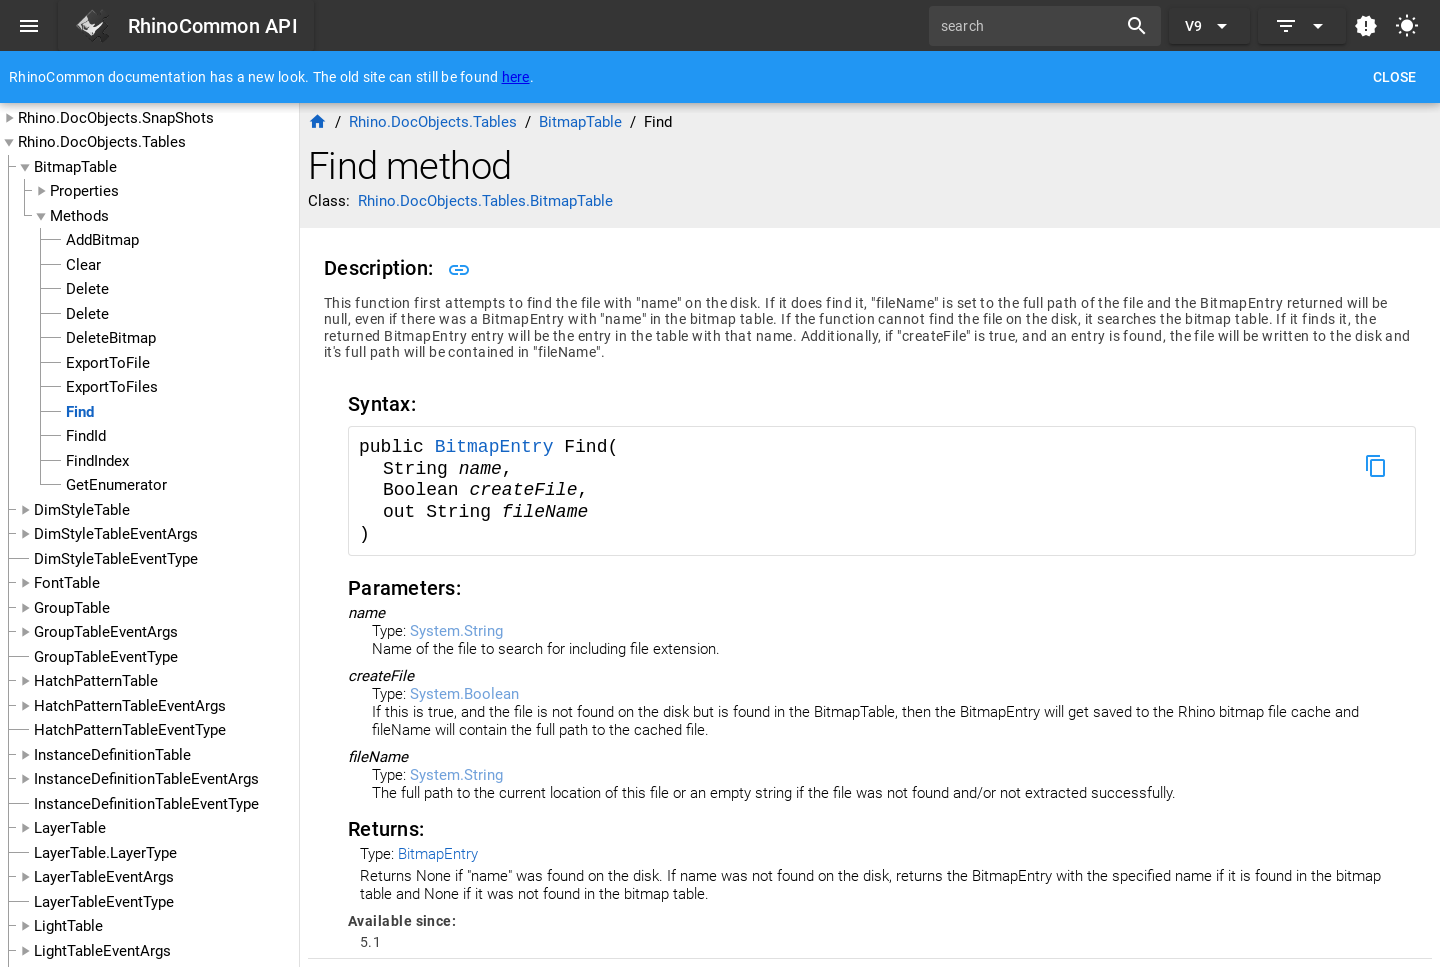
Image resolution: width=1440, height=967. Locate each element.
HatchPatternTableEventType (130, 730)
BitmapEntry (500, 447)
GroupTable (72, 608)
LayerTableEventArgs (104, 877)
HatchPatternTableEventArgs (130, 706)
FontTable (67, 583)
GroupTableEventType (106, 657)
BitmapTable (75, 167)
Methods (79, 216)
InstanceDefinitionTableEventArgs (146, 779)
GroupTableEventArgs (106, 632)
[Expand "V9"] (1209, 26)
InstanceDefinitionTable (112, 755)
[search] (1030, 26)
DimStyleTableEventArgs (116, 534)
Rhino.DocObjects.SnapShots (116, 118)
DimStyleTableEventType (116, 559)
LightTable (68, 926)
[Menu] (29, 26)
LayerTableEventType (104, 902)
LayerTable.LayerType (105, 853)
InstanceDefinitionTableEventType (146, 804)
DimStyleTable (82, 510)
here (516, 77)
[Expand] (1302, 26)
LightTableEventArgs (102, 951)
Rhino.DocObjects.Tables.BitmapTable (485, 201)
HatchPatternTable (96, 681)
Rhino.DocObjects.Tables (102, 142)
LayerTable (70, 828)
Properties (84, 191)
